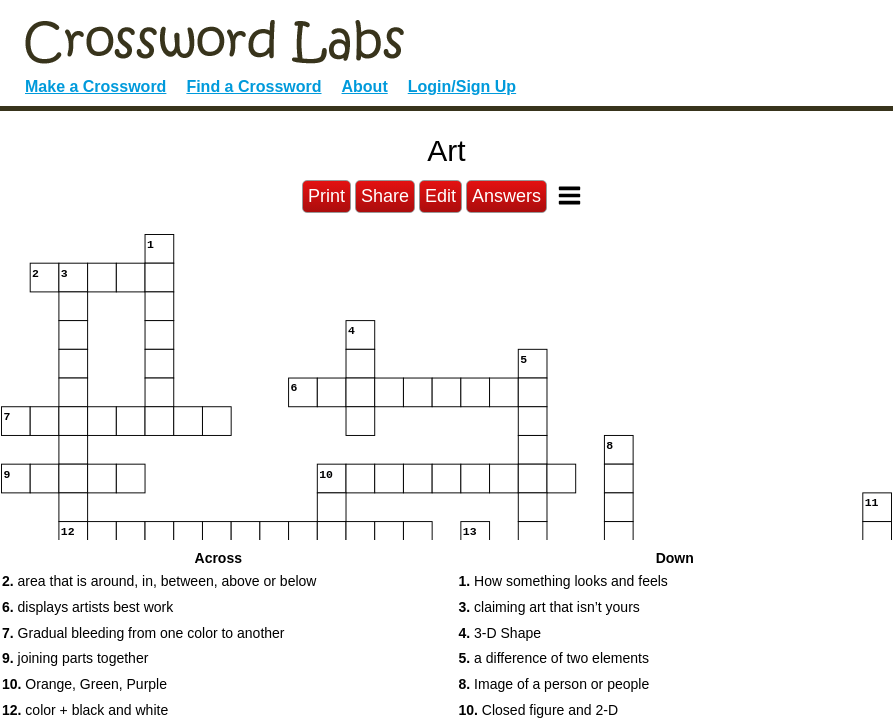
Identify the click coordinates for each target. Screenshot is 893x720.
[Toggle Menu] (569, 195)
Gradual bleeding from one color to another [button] (143, 633)
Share (385, 196)
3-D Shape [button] (500, 633)
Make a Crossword (95, 86)
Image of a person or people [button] (554, 684)
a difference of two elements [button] (554, 658)
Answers (506, 196)
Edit (440, 196)
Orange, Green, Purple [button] (84, 684)
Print (326, 196)
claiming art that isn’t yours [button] (549, 607)
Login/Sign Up (462, 86)
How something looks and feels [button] (563, 581)
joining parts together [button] (75, 658)
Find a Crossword (253, 86)
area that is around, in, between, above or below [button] (159, 581)
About (365, 86)
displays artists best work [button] (87, 607)
